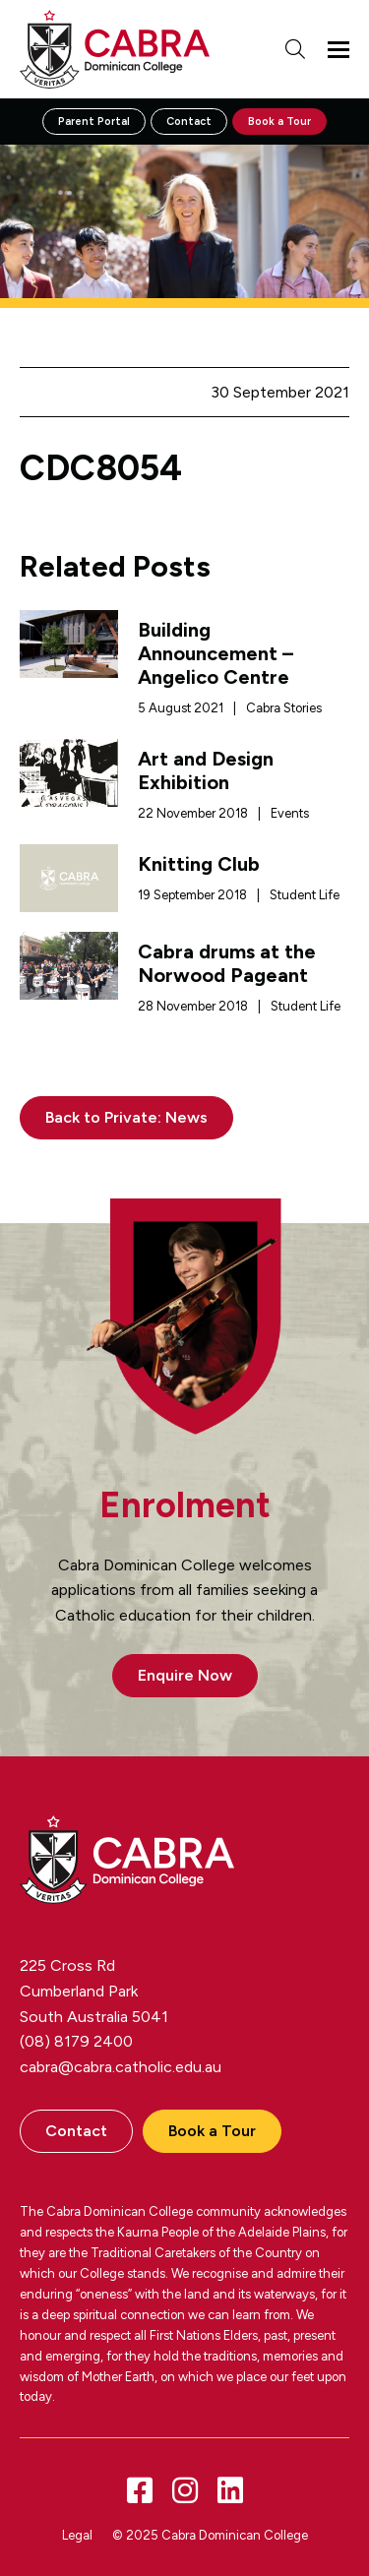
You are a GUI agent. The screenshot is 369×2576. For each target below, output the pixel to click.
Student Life (304, 895)
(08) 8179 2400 (76, 2041)
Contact (189, 121)
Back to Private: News (126, 1117)
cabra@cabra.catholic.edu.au (120, 2066)
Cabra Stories (284, 708)
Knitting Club (199, 864)
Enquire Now (185, 1675)
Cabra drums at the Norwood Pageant (227, 963)
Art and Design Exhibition (206, 770)
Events (290, 813)
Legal (77, 2535)
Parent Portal (94, 121)
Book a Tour (279, 121)
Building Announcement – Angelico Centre (215, 653)
